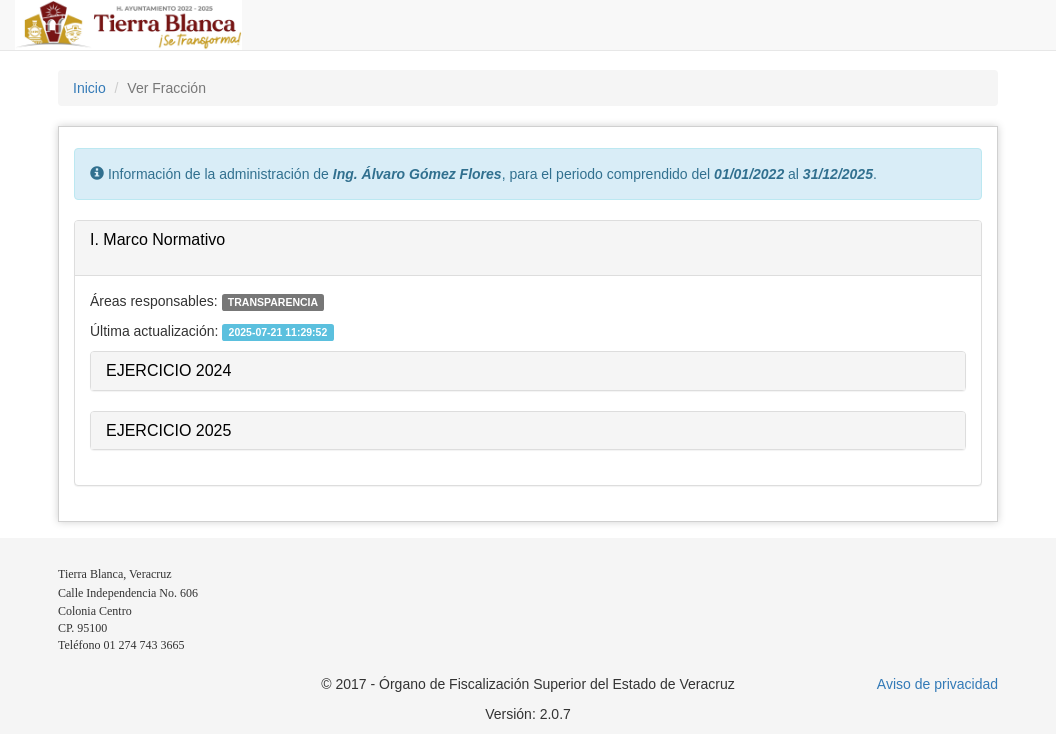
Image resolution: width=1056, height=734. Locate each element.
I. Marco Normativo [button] (157, 239)
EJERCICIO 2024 (168, 370)
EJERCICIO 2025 (168, 430)
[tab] (528, 248)
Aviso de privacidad (937, 684)
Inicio (89, 88)
